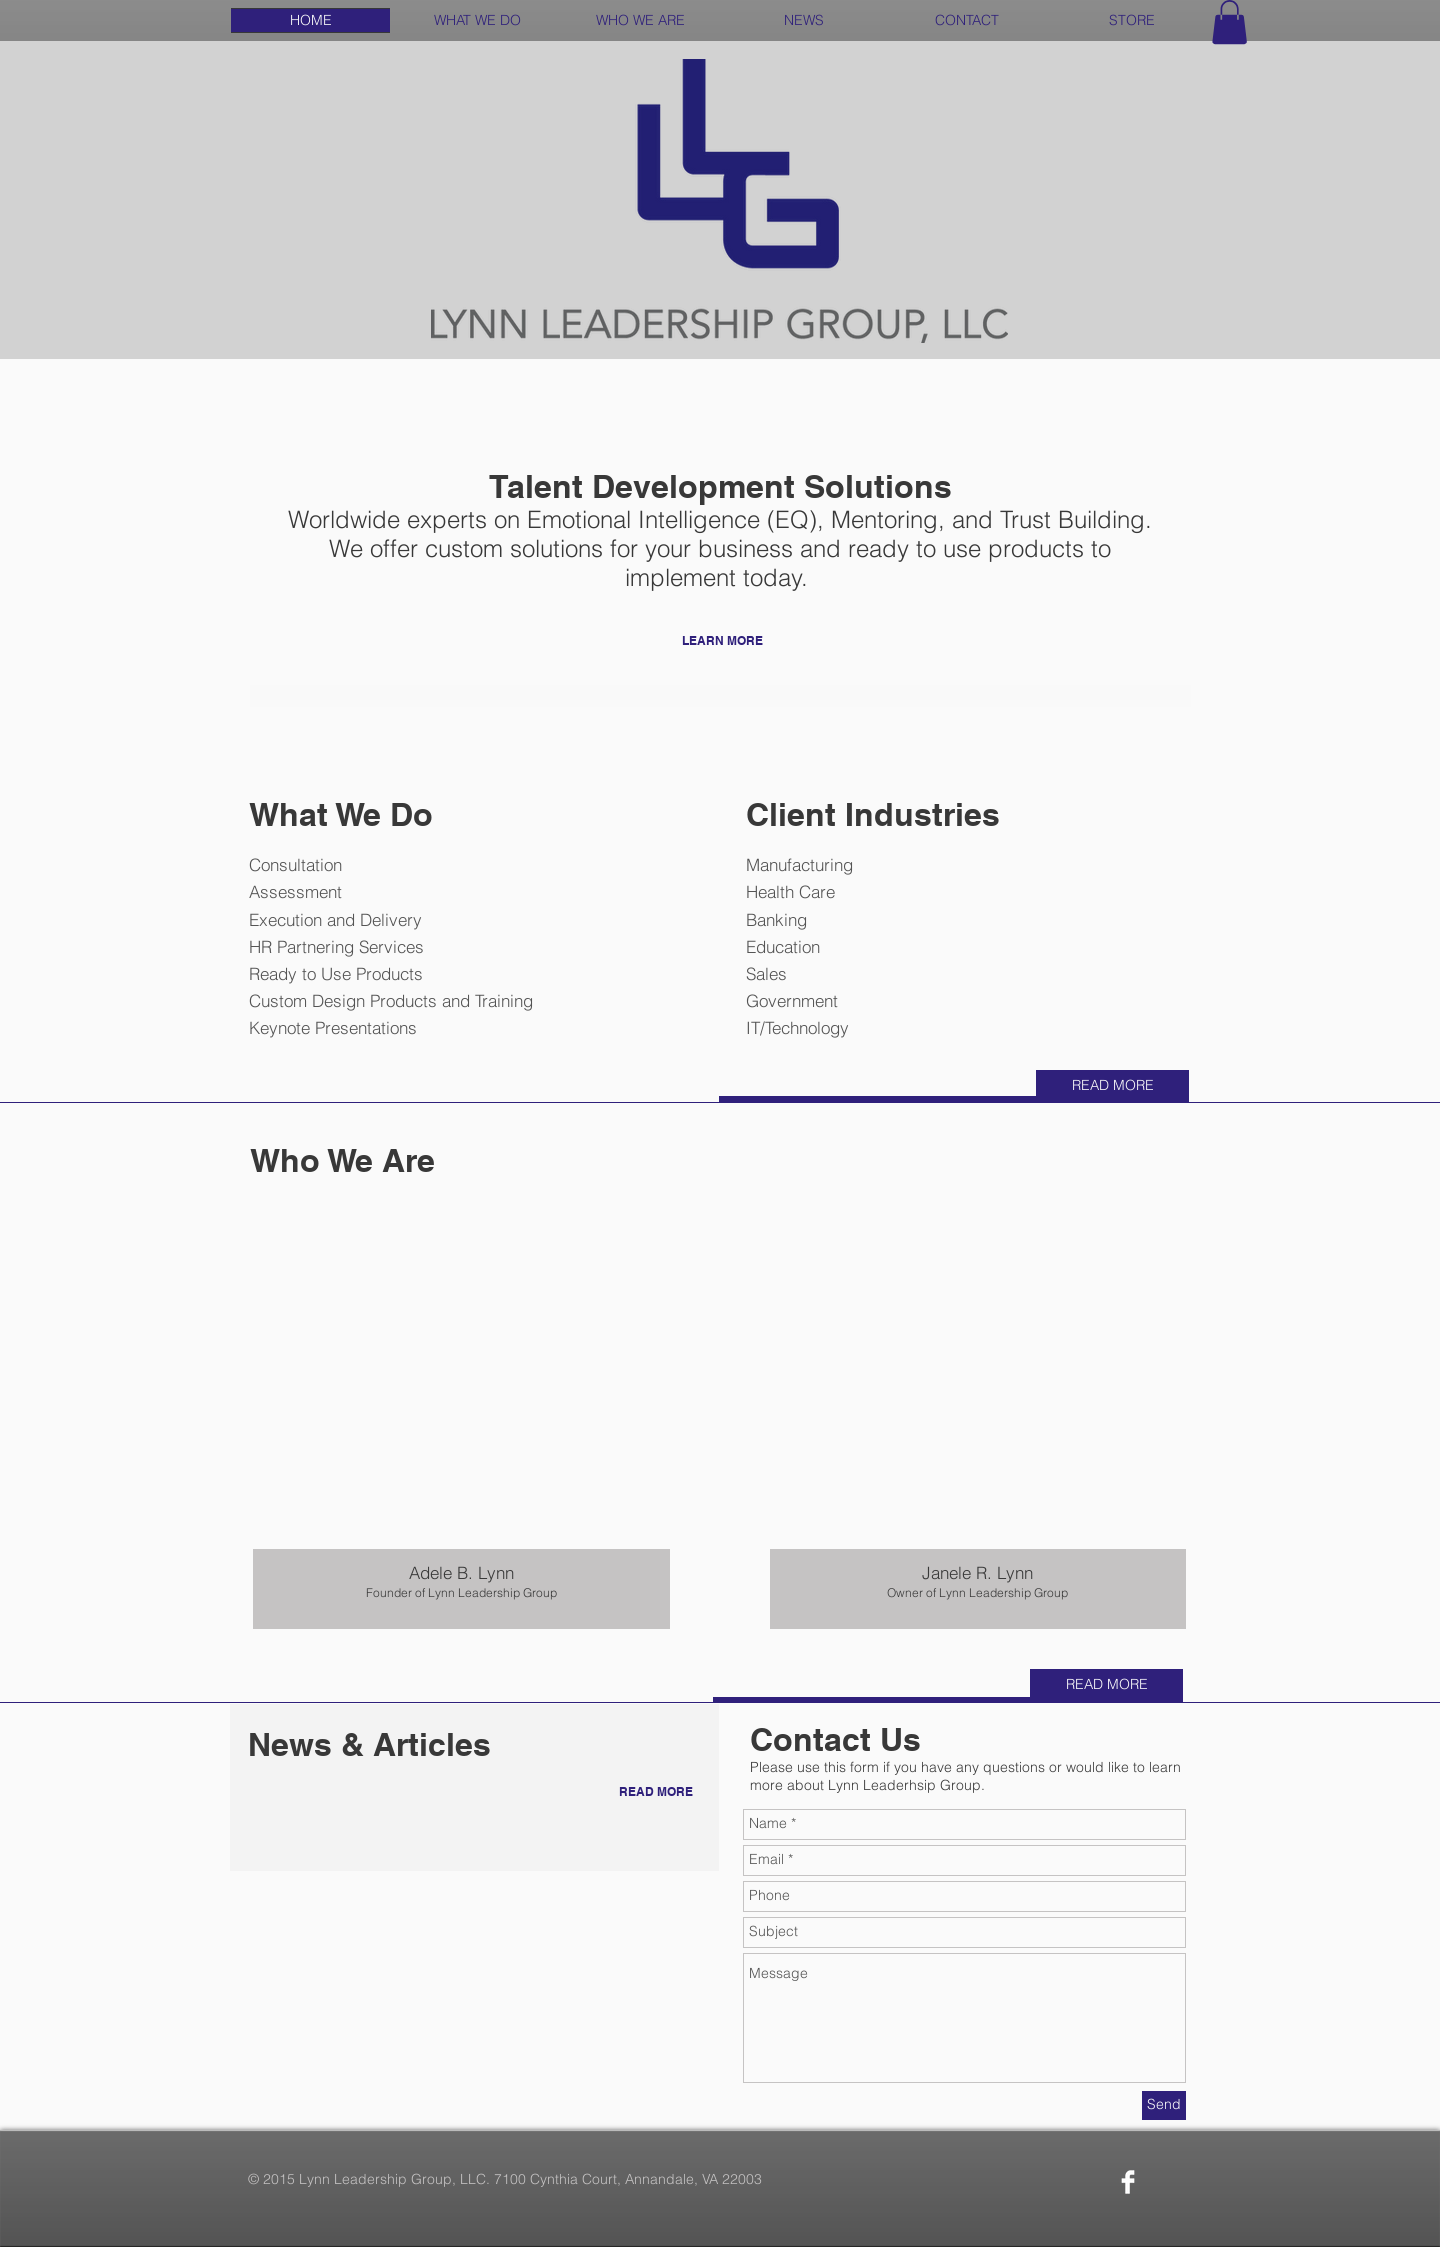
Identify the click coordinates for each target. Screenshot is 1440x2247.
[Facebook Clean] (1128, 2182)
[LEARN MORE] (722, 641)
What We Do (341, 814)
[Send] (1164, 2105)
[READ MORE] (1112, 1086)
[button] (1229, 22)
